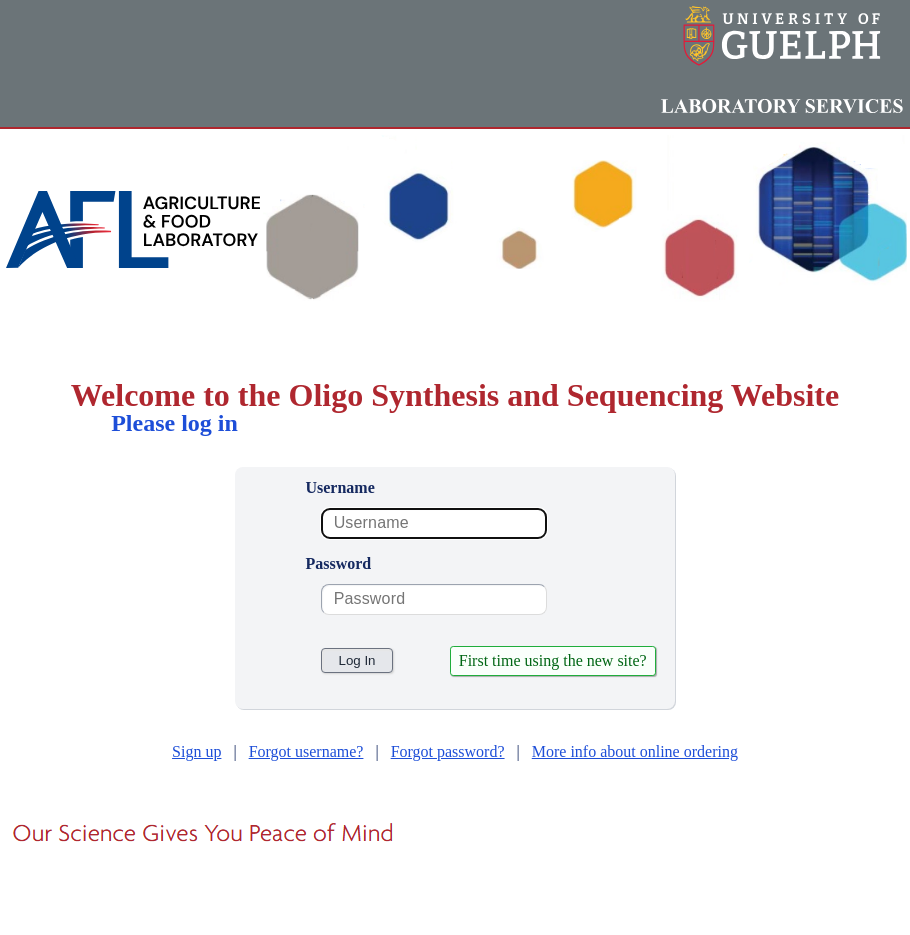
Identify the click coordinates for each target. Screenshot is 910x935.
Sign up (196, 751)
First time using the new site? (553, 660)
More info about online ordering (635, 751)
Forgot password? (448, 751)
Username (339, 487)
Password (338, 563)
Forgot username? (306, 751)
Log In (356, 660)
